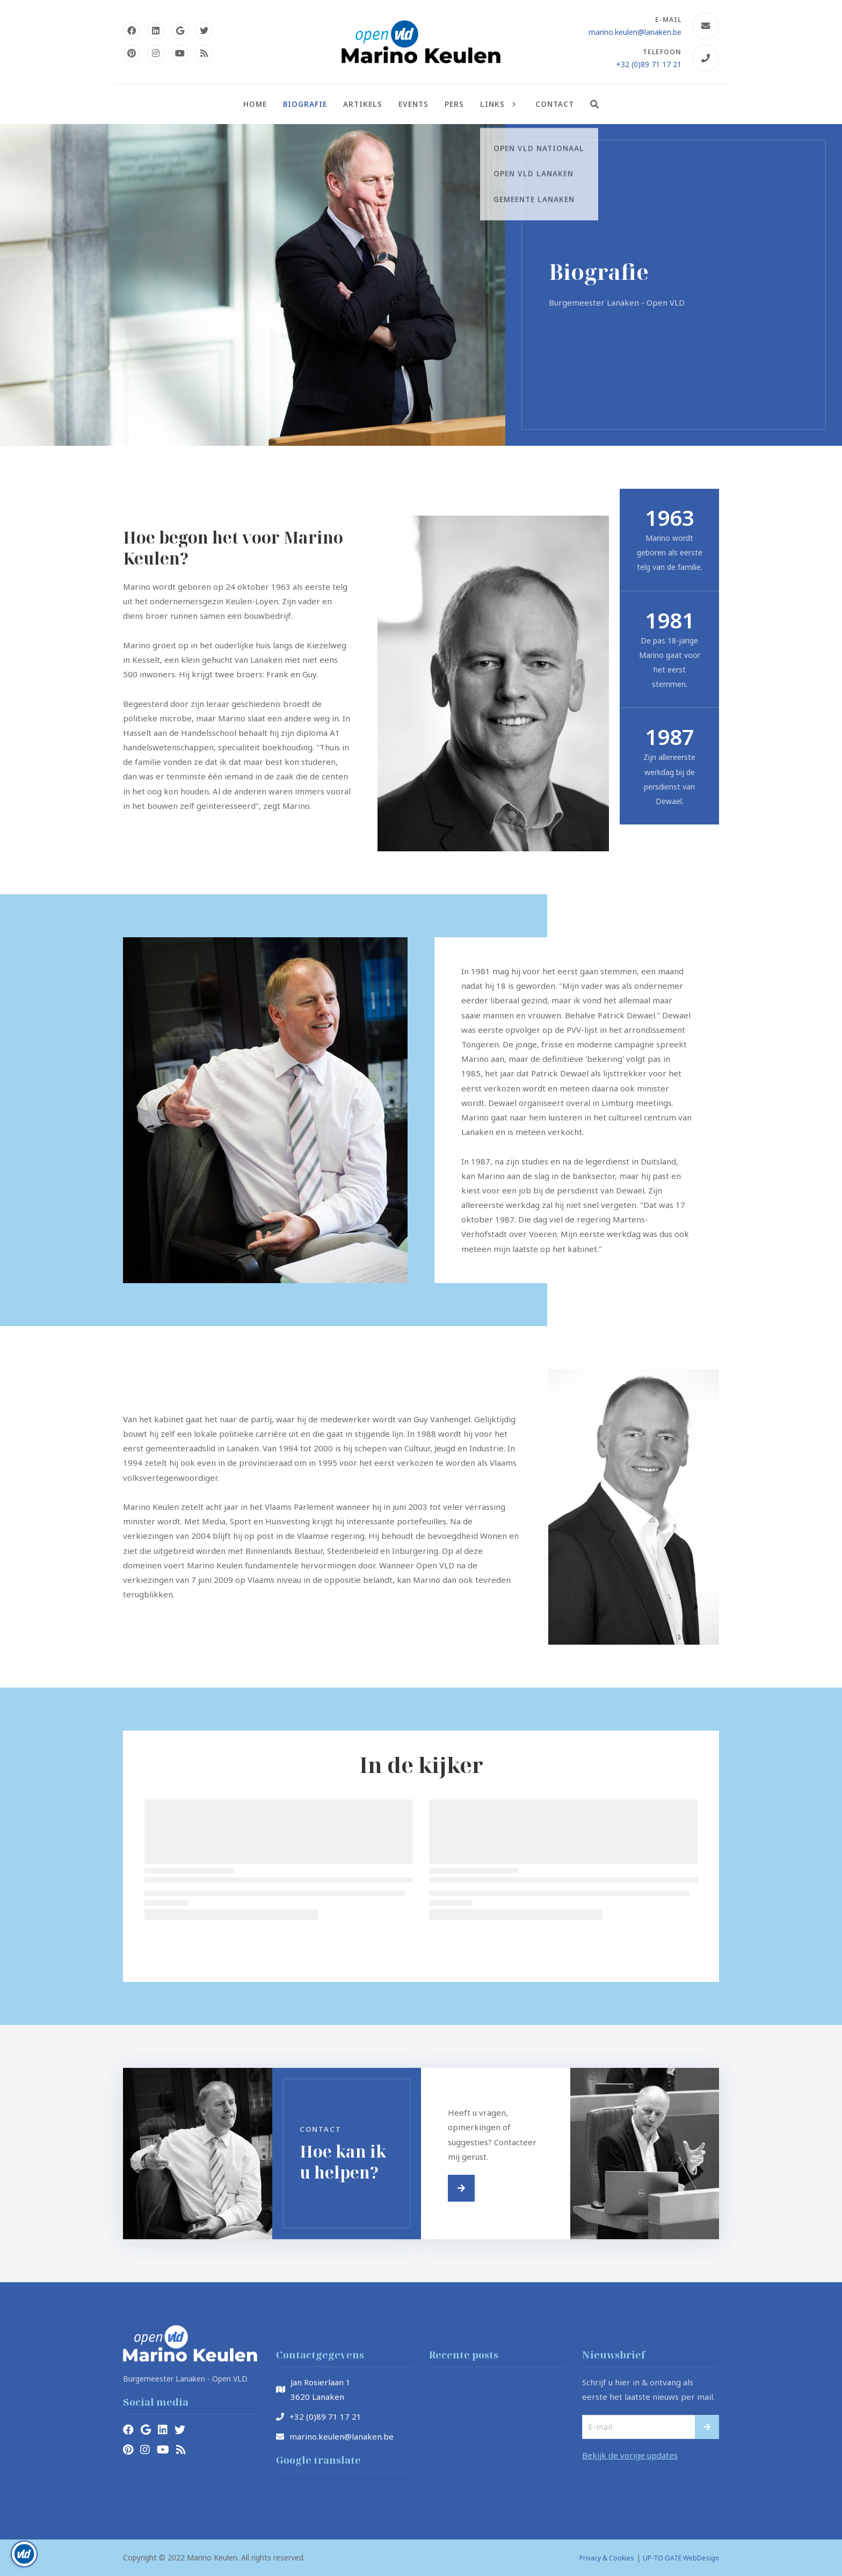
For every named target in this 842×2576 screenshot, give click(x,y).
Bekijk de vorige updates (630, 2455)
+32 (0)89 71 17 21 (648, 64)
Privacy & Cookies (606, 2558)
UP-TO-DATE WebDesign (681, 2558)
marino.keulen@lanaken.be (635, 32)
